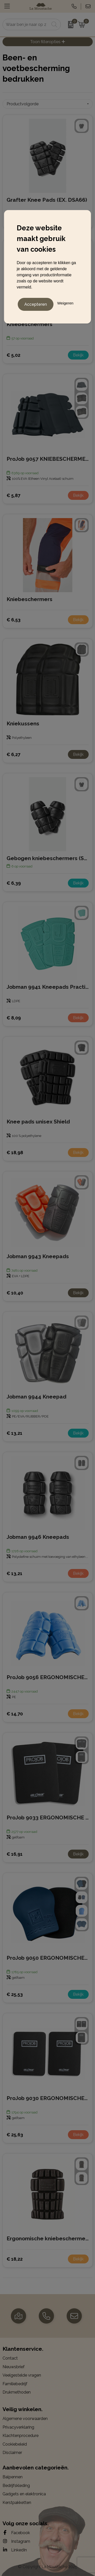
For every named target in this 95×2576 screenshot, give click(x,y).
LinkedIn (15, 2549)
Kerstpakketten (17, 2502)
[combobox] (26, 24)
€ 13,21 (14, 1433)
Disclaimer (12, 2452)
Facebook (16, 2532)
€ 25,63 (15, 2134)
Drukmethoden (17, 2392)
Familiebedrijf (15, 2383)
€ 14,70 (15, 1713)
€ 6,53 (14, 619)
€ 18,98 (15, 1152)
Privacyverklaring (18, 2427)
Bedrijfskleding (16, 2485)
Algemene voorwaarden (25, 2418)
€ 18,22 (15, 2259)
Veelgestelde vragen (22, 2375)
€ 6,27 (13, 754)
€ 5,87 (13, 495)
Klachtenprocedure (21, 2435)
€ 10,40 (15, 1292)
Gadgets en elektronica (24, 2494)
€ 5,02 (13, 355)
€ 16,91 (15, 1854)
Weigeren (65, 303)
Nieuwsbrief (14, 2366)
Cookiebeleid (15, 2444)
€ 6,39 (14, 883)
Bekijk (78, 355)
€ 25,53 (15, 1994)
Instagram (16, 2541)
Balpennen (13, 2477)
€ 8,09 (14, 1017)
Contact (10, 2358)
